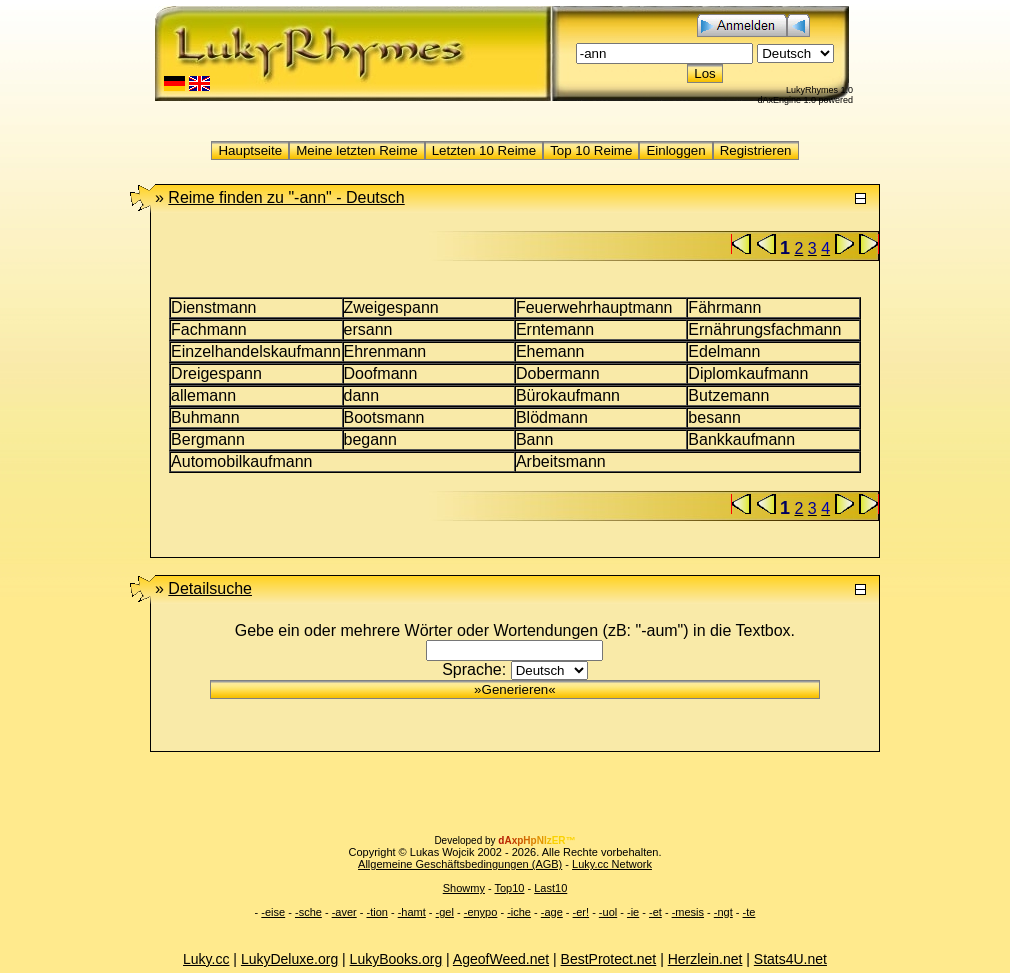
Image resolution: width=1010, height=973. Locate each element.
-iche (519, 912)
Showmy (464, 888)
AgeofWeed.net (501, 959)
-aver (344, 912)
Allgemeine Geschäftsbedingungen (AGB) (460, 864)
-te (749, 912)
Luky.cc (206, 959)
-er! (581, 912)
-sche (308, 912)
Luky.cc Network (612, 864)
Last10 (550, 888)
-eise (273, 912)
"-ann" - (286, 197)
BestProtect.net (609, 959)
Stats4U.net (790, 959)
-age (552, 912)
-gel (445, 912)
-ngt (723, 912)
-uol (608, 912)
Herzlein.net (705, 959)
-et (655, 912)
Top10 (509, 888)
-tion (377, 912)
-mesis (688, 912)
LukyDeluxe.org (289, 959)
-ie (633, 912)
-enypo (481, 912)
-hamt (412, 912)
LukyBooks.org (396, 959)
